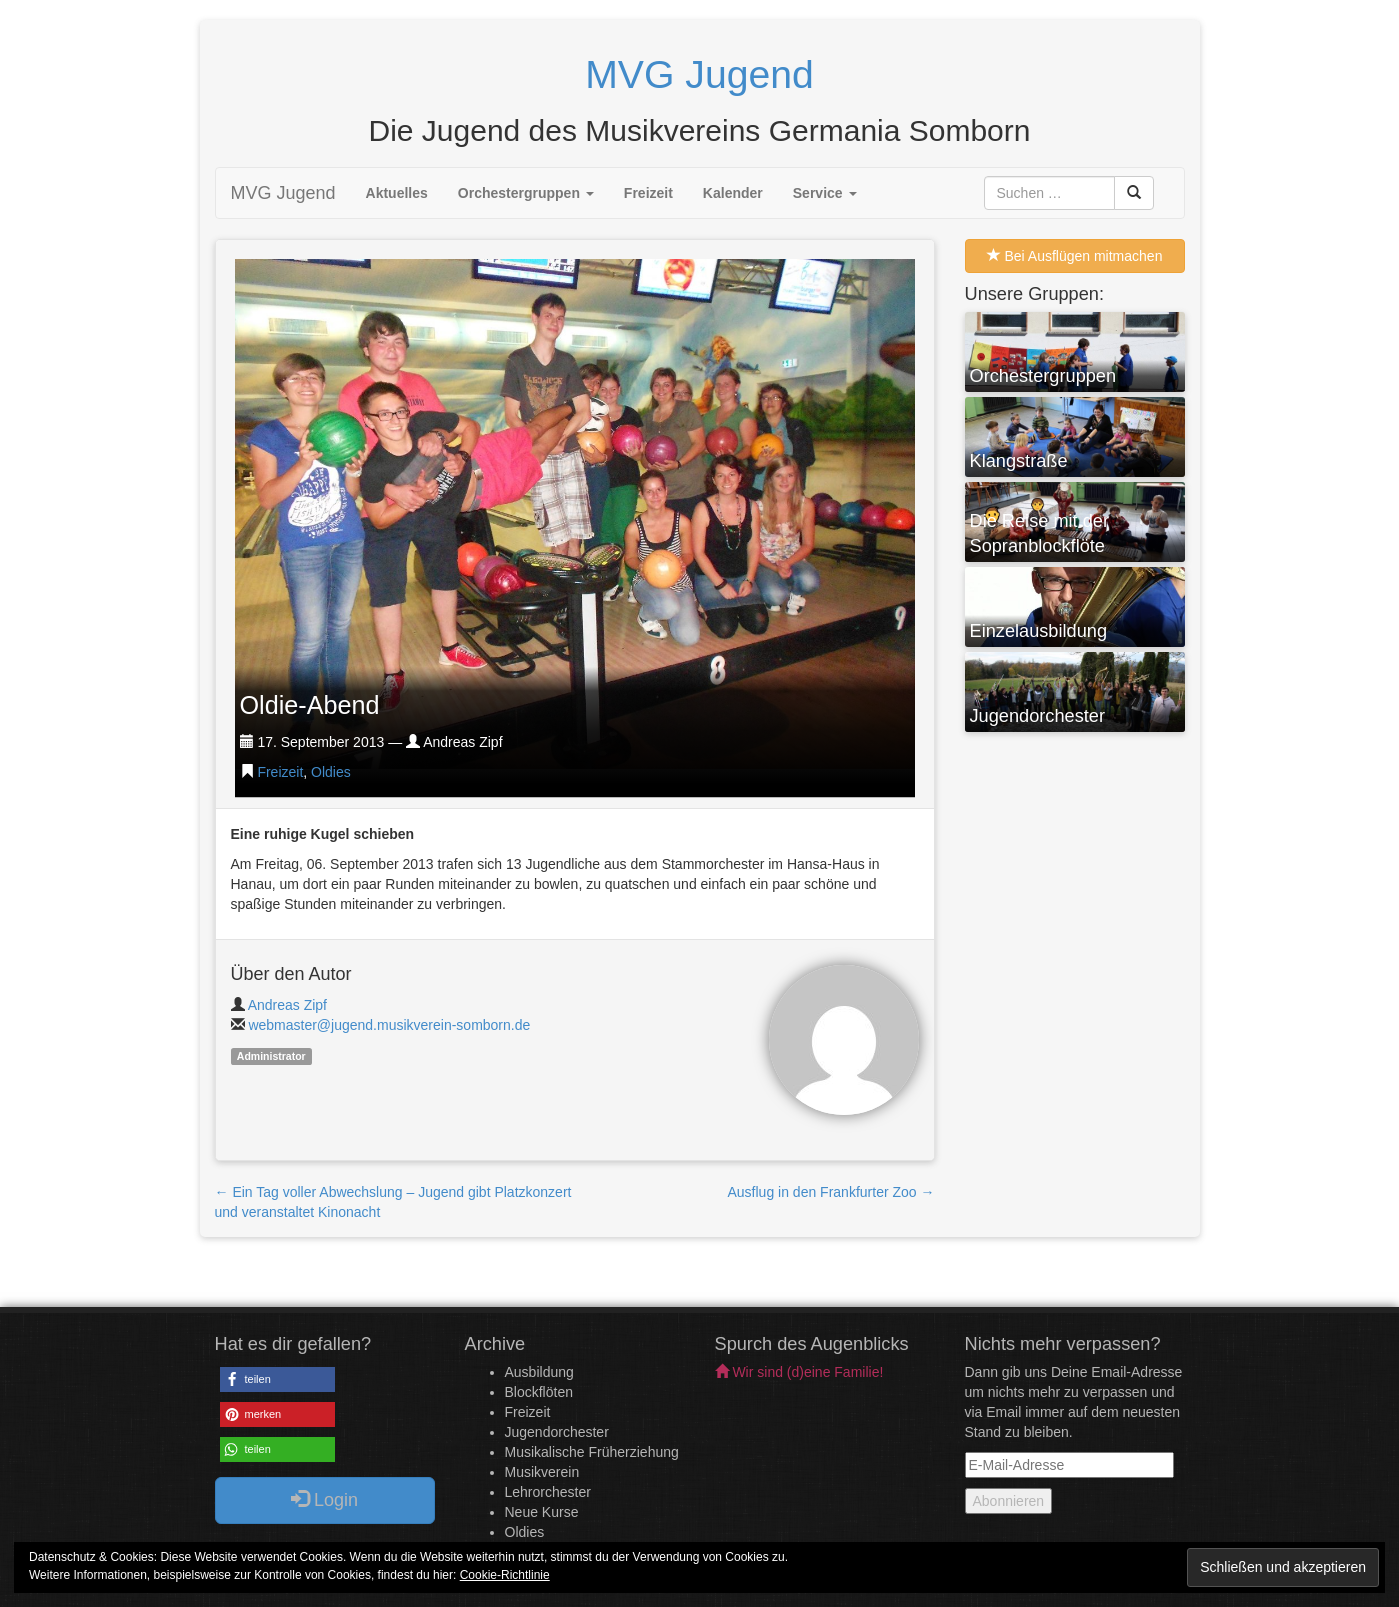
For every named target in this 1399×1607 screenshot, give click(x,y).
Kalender (733, 193)
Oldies (331, 772)
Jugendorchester (557, 1432)
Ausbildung (539, 1372)
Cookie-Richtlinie (505, 1575)
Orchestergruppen (526, 193)
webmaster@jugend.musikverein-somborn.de (389, 1025)
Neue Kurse (542, 1512)
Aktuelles (397, 193)
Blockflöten (539, 1392)
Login (324, 1499)
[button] (277, 1379)
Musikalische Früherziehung (592, 1452)
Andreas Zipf (287, 1005)
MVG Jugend (283, 193)
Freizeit (648, 193)
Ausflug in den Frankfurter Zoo (831, 1192)
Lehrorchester (548, 1492)
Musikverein (542, 1472)
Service (825, 193)
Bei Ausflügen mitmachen (1075, 256)
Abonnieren (1009, 1501)
